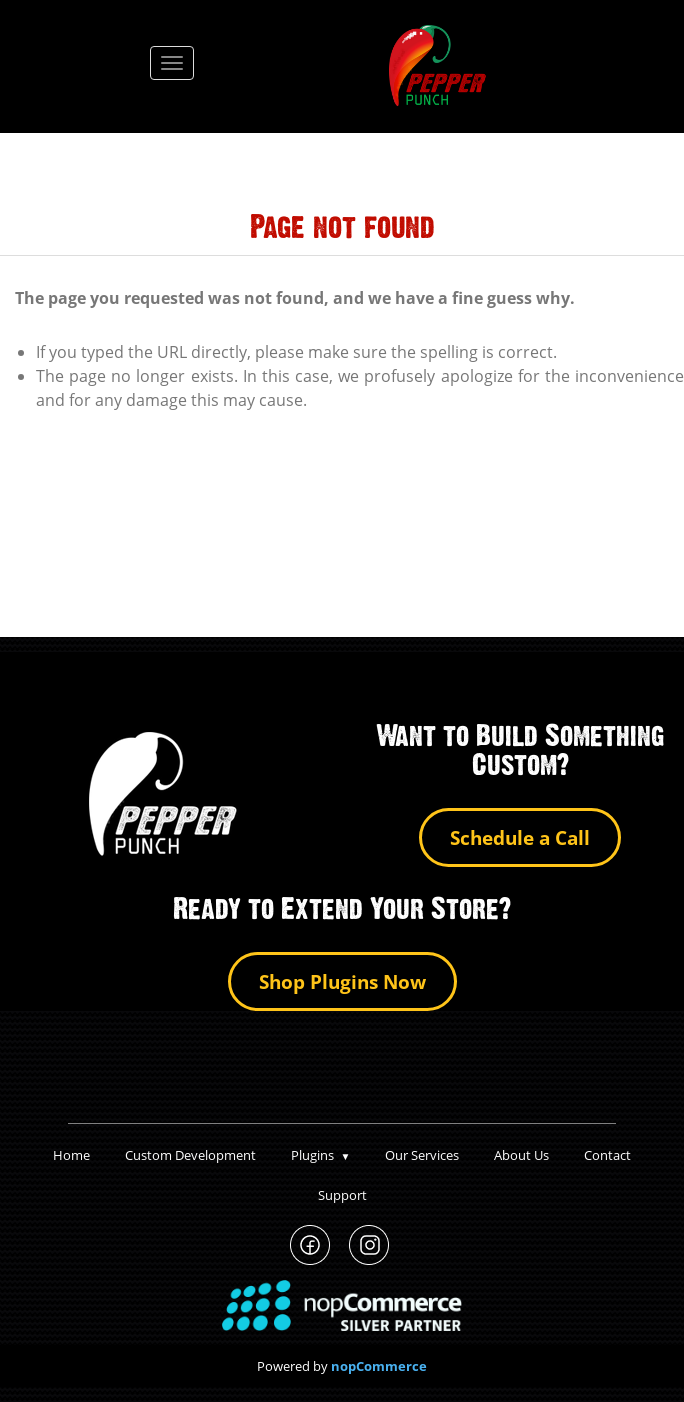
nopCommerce (379, 1366)
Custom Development (190, 1155)
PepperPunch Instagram (369, 1245)
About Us (521, 1155)
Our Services (422, 1155)
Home (71, 1155)
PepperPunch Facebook (310, 1245)
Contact (607, 1155)
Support (342, 1195)
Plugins (321, 1155)
